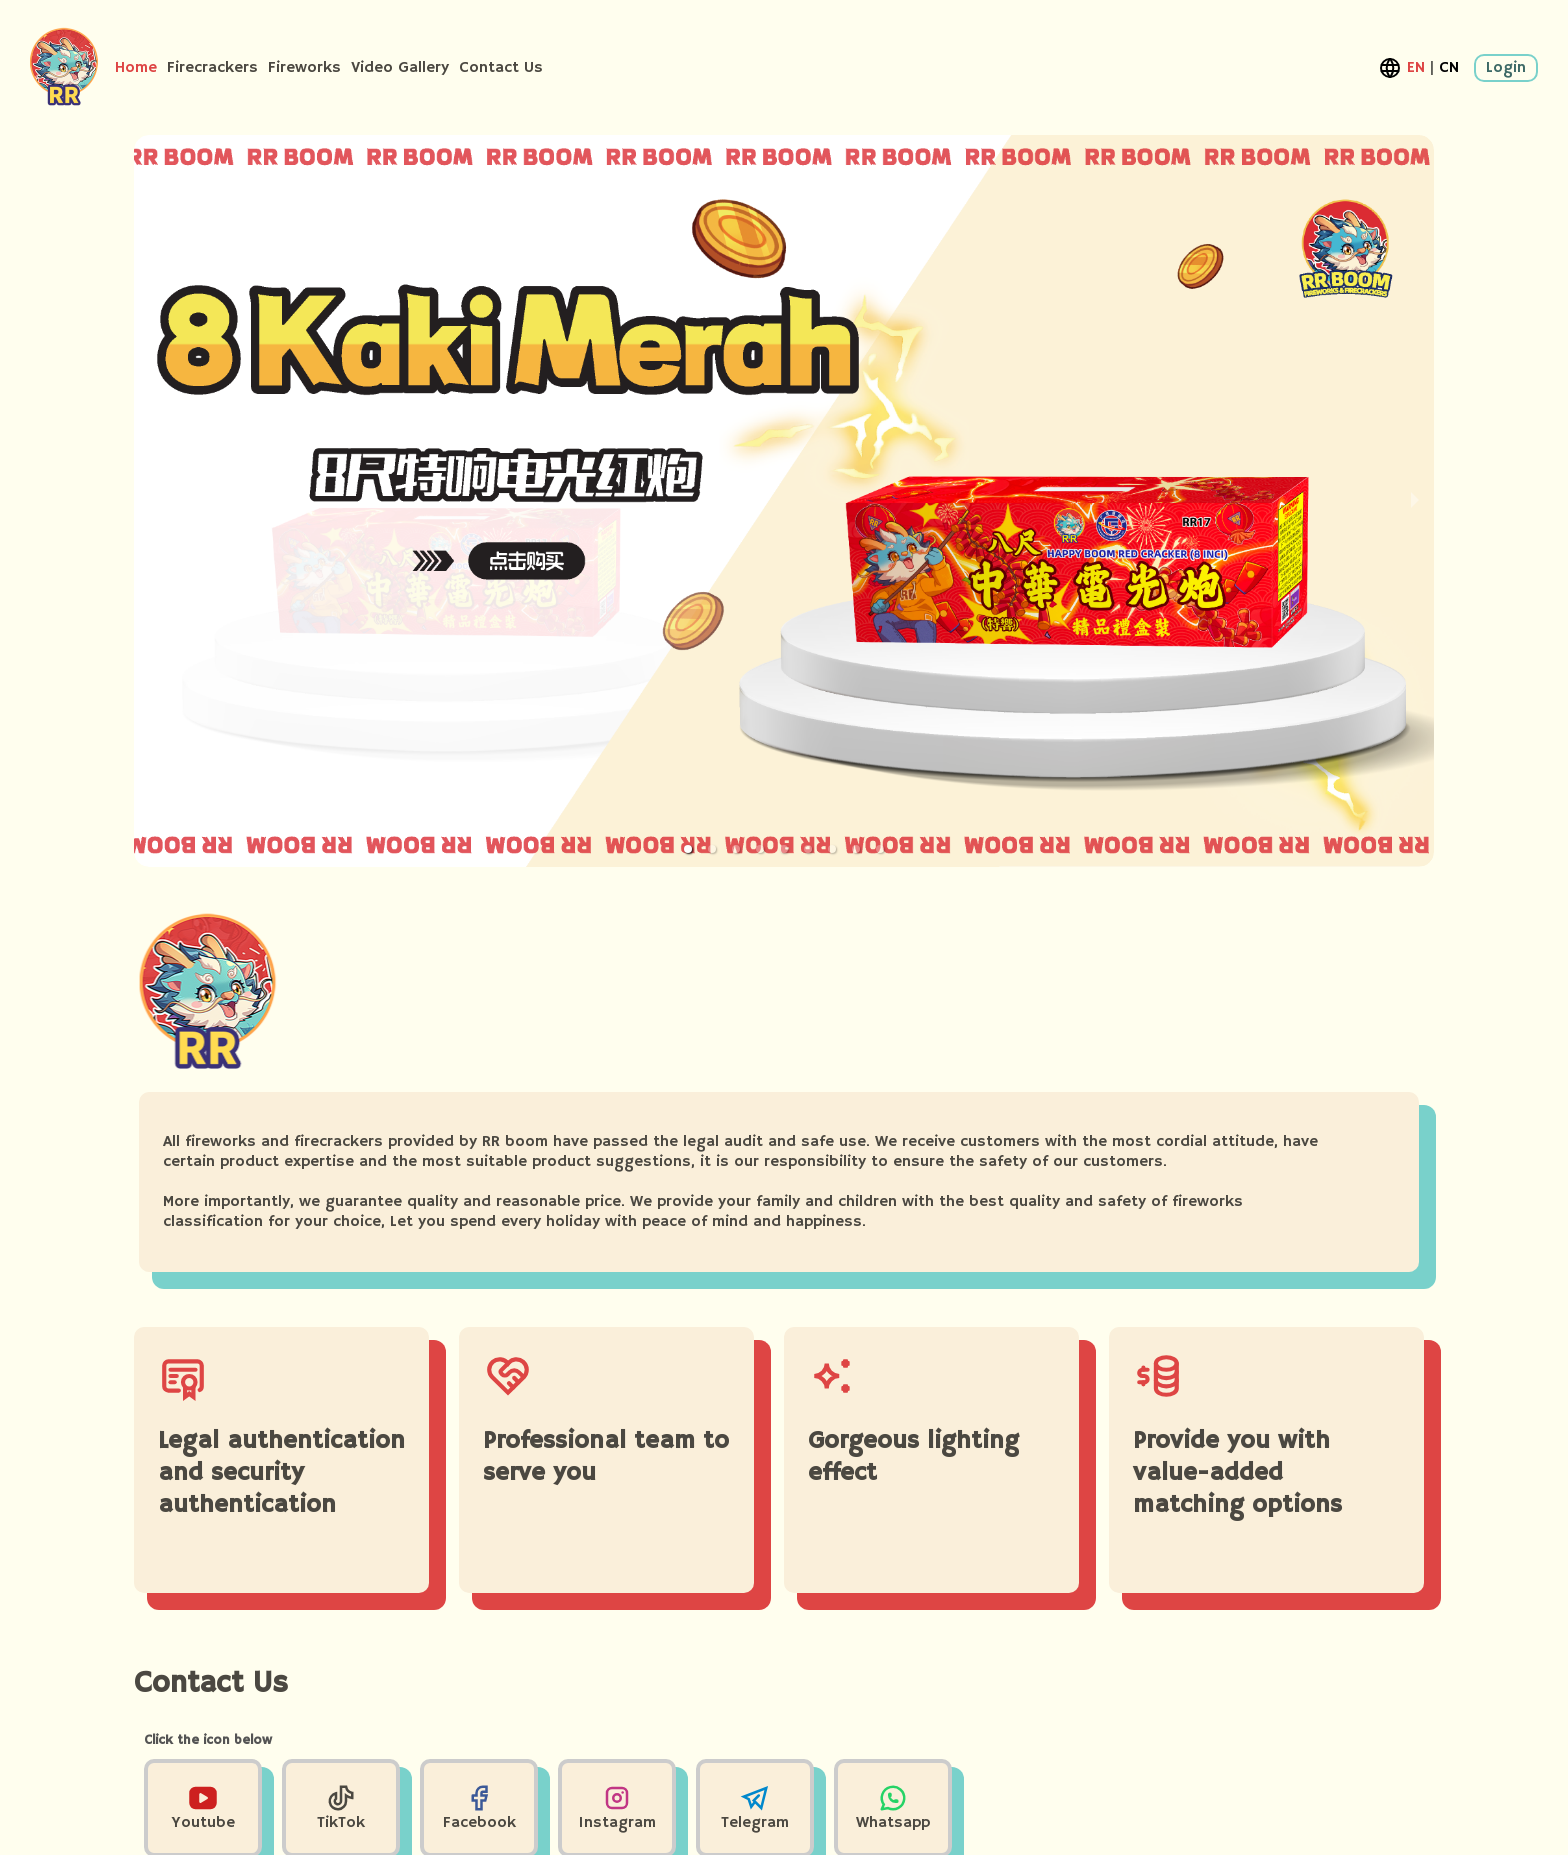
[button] (688, 849)
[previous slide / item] (148, 501)
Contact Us (501, 68)
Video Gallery (400, 68)
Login (1506, 68)
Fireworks (304, 68)
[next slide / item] (1415, 501)
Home (136, 68)
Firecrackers (212, 68)
